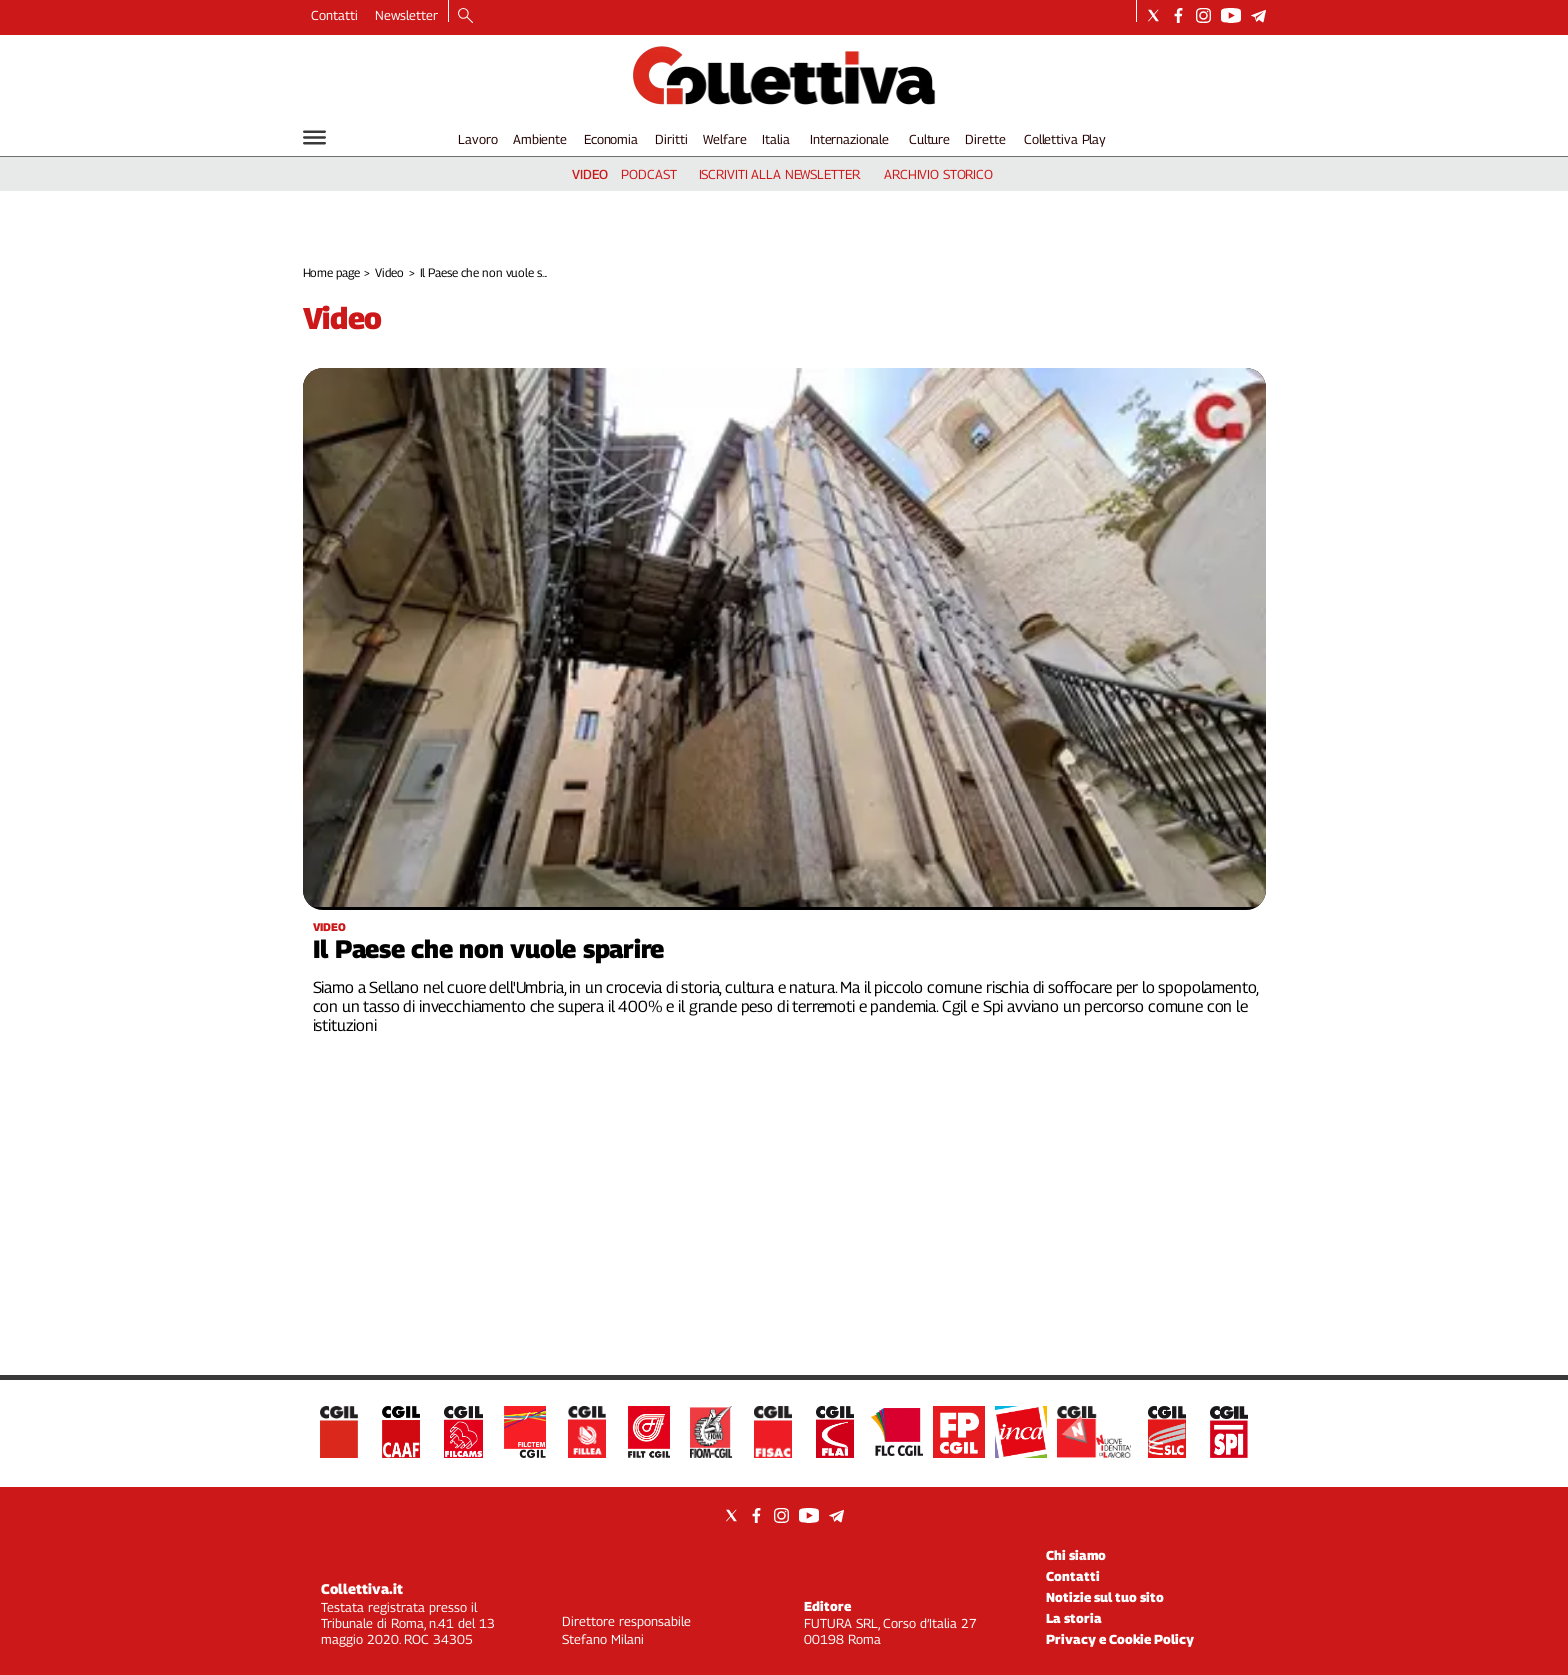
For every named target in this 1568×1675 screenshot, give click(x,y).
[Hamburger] (314, 137)
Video (389, 272)
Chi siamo (1076, 1555)
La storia (1074, 1618)
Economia (611, 139)
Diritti (671, 139)
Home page (331, 272)
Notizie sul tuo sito (1105, 1597)
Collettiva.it (362, 1588)
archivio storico (938, 174)
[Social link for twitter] (1153, 15)
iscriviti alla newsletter (779, 174)
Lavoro (477, 139)
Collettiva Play (1065, 139)
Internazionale (849, 139)
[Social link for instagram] (1203, 15)
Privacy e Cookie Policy (1120, 1639)
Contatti (334, 15)
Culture (929, 139)
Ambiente (540, 139)
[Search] (465, 17)
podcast (648, 174)
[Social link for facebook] (1178, 15)
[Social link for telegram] (1258, 15)
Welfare (724, 139)
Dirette (985, 139)
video (590, 174)
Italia (775, 139)
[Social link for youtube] (1231, 15)
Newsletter (406, 15)
